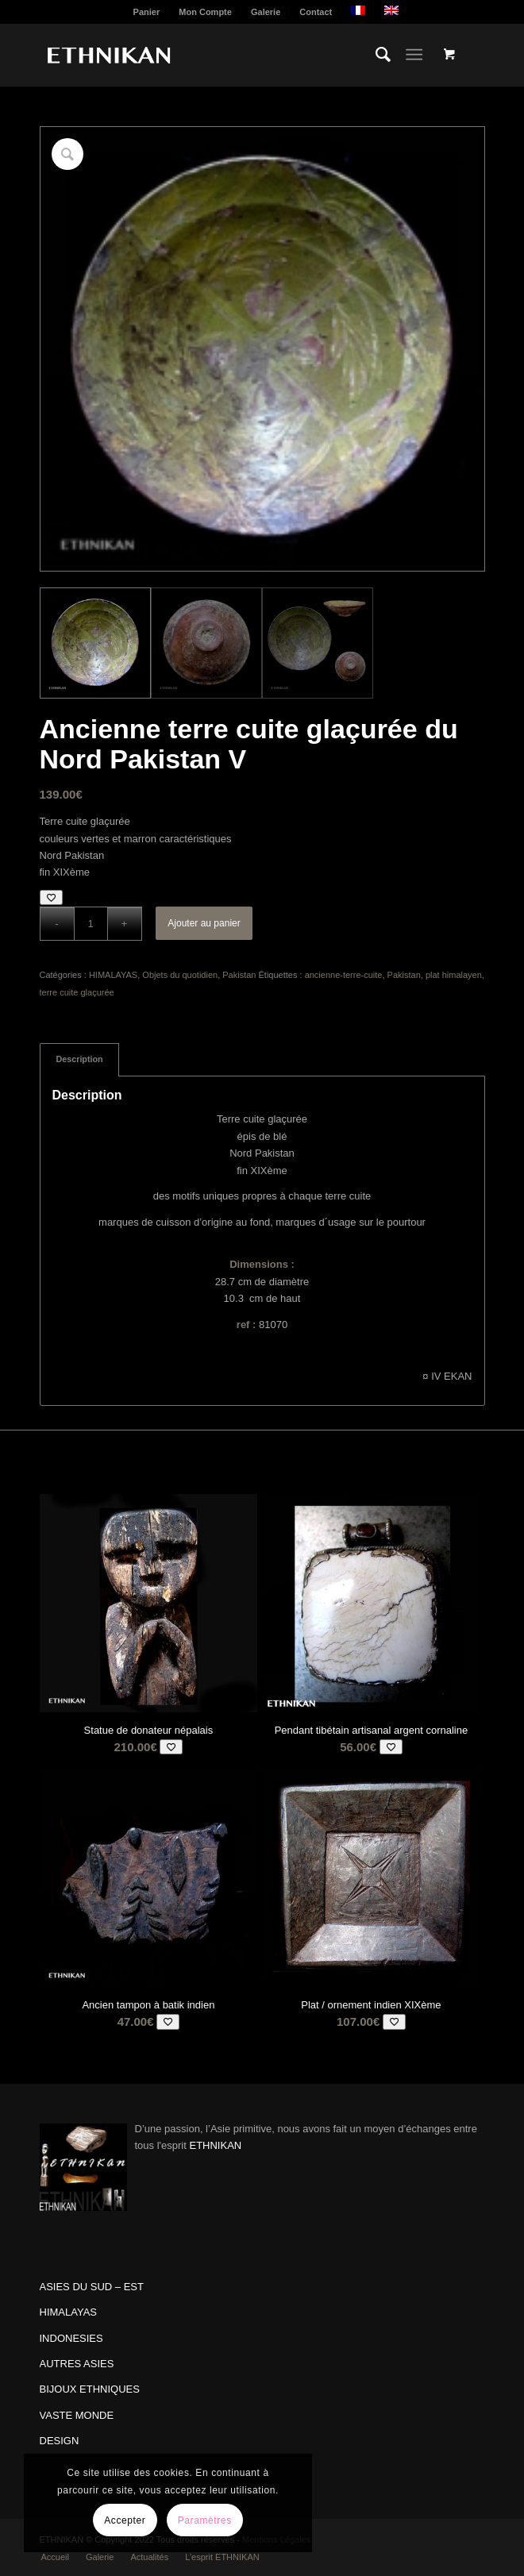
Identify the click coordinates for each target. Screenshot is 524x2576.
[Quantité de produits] (91, 924)
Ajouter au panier (204, 923)
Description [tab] (79, 1059)
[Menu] (414, 55)
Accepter (124, 2520)
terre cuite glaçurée (77, 992)
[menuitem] (147, 12)
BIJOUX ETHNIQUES (90, 2389)
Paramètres (205, 2520)
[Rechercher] (375, 55)
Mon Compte (205, 12)
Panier (146, 12)
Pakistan (239, 975)
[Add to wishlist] (51, 897)
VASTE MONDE (77, 2415)
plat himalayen (454, 975)
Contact (315, 12)
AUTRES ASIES (77, 2364)
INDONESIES (71, 2338)
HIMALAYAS (113, 975)
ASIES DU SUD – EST (92, 2287)
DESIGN (59, 2441)
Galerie (265, 12)
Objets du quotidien (180, 975)
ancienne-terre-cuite (344, 975)
